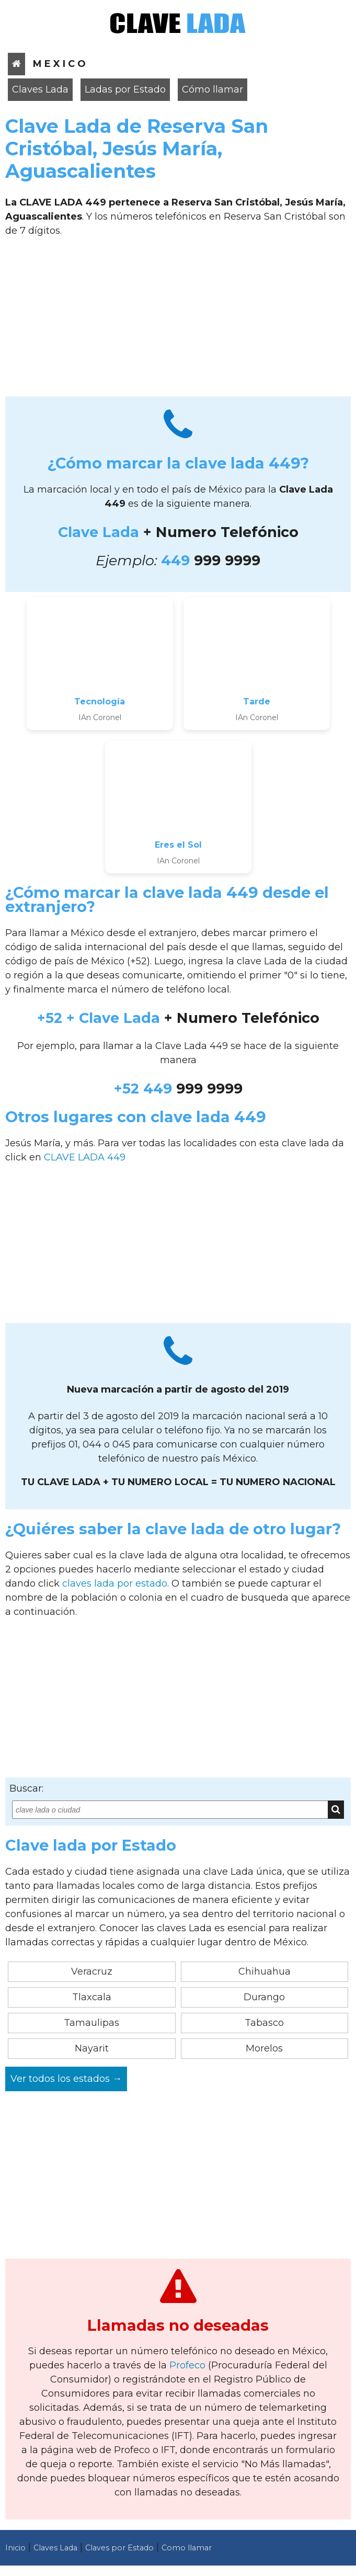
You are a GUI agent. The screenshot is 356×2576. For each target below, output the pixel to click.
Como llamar (187, 2547)
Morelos (264, 2048)
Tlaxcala (91, 1997)
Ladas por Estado (125, 89)
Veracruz (91, 1971)
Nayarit (92, 2048)
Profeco (187, 2365)
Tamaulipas (91, 2022)
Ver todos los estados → (66, 2078)
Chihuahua (264, 1971)
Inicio (15, 2547)
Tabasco (264, 2022)
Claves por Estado (119, 2547)
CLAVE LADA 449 (84, 1157)
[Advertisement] (178, 320)
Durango (264, 1997)
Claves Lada (40, 89)
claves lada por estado (114, 1583)
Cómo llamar (212, 89)
